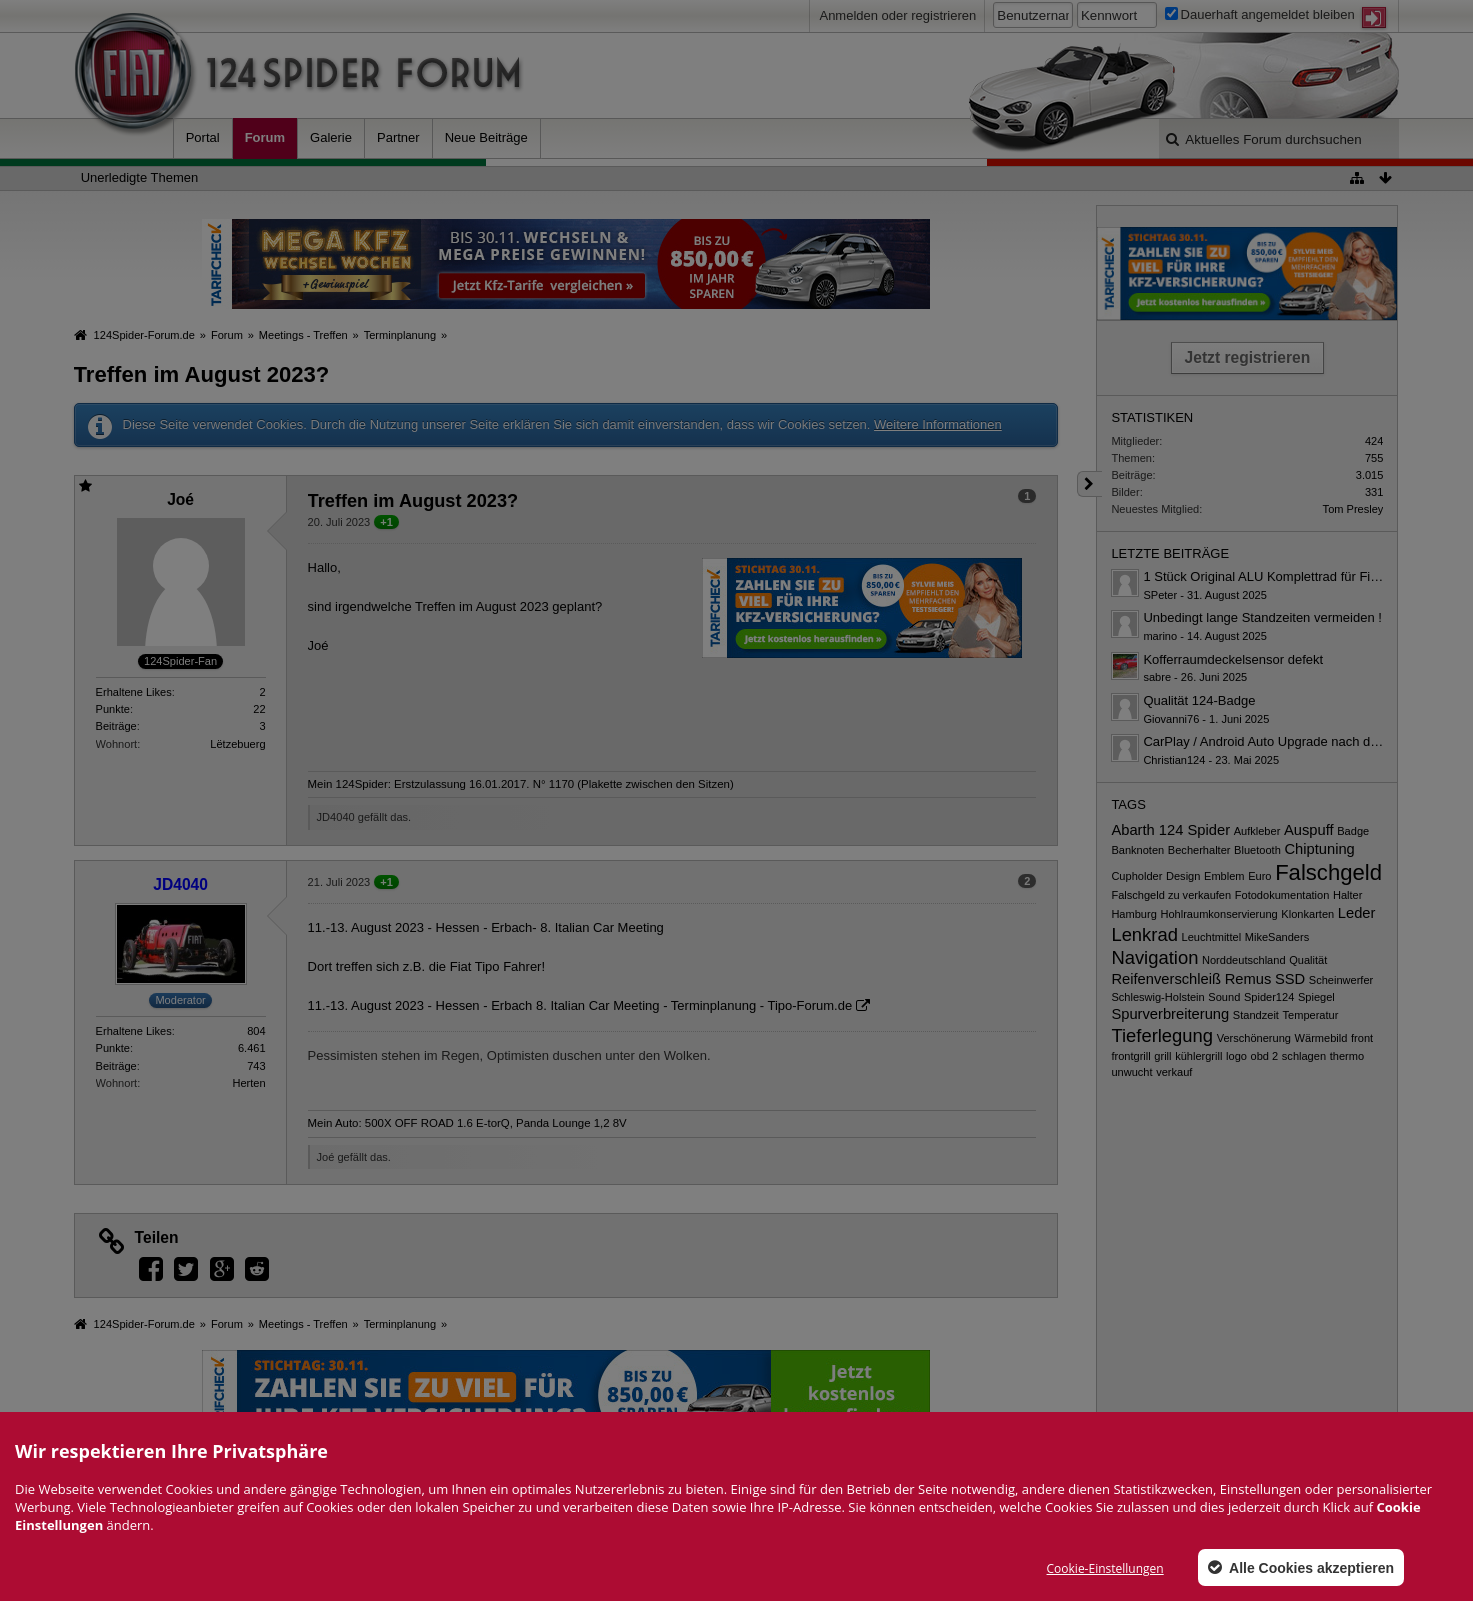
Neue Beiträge (486, 137)
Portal (203, 137)
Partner (398, 137)
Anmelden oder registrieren (897, 15)
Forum (265, 137)
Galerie (331, 137)
